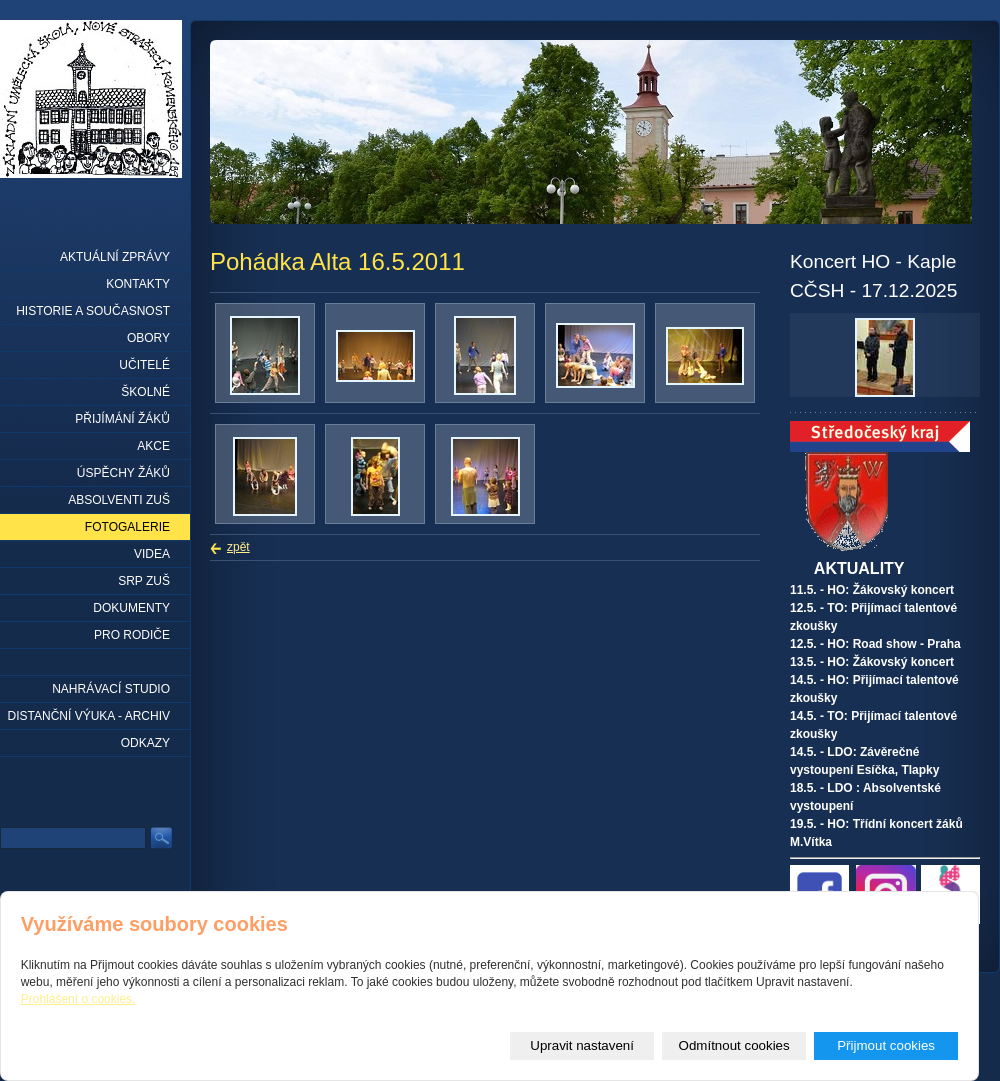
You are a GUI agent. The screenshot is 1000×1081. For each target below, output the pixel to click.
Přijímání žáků (122, 419)
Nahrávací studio (111, 689)
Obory (148, 338)
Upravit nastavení (582, 1045)
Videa (152, 554)
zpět (238, 547)
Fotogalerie (127, 527)
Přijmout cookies (886, 1045)
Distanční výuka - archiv (89, 716)
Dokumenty (131, 608)
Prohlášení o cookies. (78, 999)
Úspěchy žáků (123, 473)
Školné (145, 392)
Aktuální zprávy (115, 257)
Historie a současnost (93, 311)
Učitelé (144, 365)
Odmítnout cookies (734, 1045)
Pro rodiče (132, 635)
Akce (153, 446)
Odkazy (145, 743)
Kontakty (138, 284)
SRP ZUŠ (144, 581)
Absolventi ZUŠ (119, 500)
